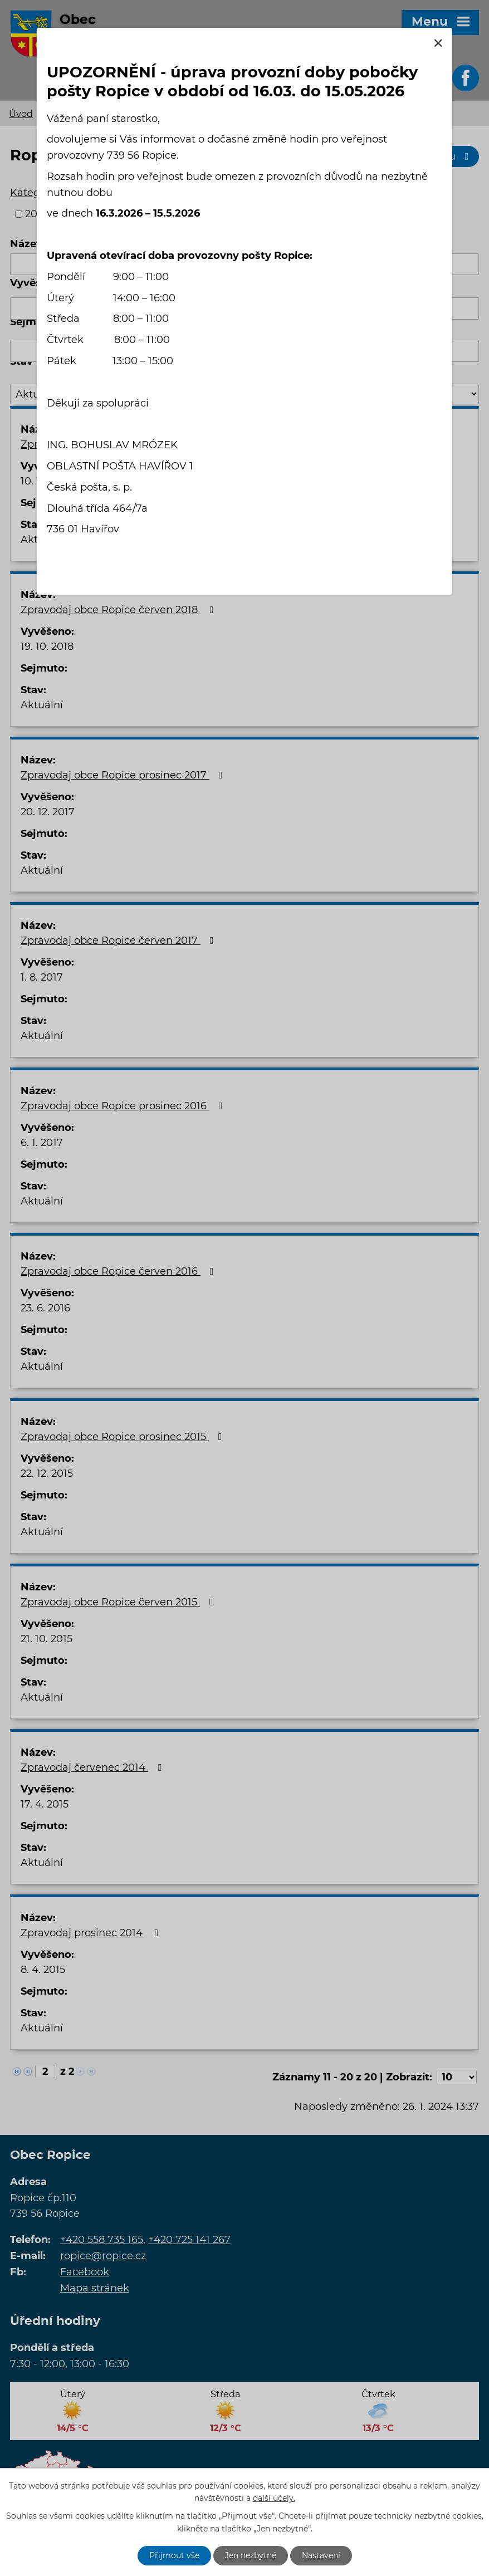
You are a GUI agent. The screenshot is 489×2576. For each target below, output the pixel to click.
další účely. (274, 2499)
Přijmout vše (174, 2555)
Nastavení (321, 2555)
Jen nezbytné (250, 2555)
